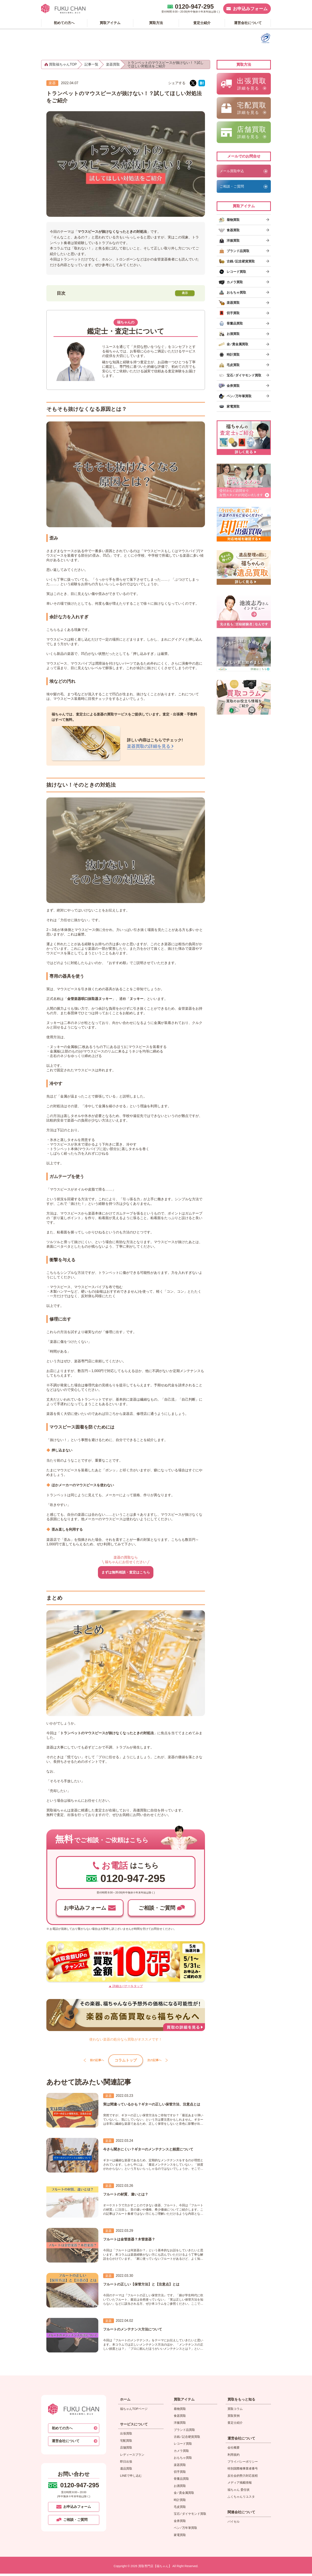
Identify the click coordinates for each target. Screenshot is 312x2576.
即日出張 (126, 2464)
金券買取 (180, 2523)
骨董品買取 (181, 2481)
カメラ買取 (181, 2453)
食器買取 (180, 2418)
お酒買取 (180, 2488)
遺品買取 (126, 2471)
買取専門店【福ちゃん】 (154, 2568)
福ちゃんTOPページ (134, 2411)
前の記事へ (89, 2061)
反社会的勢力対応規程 (243, 2478)
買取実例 (234, 2418)
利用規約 (234, 2457)
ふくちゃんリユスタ (241, 2499)
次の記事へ (162, 2061)
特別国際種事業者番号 (243, 2471)
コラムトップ (126, 2061)
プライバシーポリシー (243, 2464)
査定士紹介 (235, 2425)
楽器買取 (180, 2467)
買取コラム (235, 2411)
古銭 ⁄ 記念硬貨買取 (187, 2439)
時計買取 (180, 2502)
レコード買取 (183, 2446)
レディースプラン (132, 2457)
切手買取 (180, 2474)
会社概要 (234, 2450)
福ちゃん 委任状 (239, 2492)
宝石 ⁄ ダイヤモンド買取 (190, 2516)
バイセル (234, 2524)
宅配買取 (126, 2443)
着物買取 (180, 2411)
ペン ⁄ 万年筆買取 (185, 2530)
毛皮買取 (180, 2509)
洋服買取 (180, 2425)
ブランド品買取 (184, 2432)
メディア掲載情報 (240, 2485)
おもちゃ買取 (183, 2460)
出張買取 (126, 2436)
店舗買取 (126, 2450)
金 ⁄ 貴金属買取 (184, 2495)
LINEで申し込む (131, 2478)
